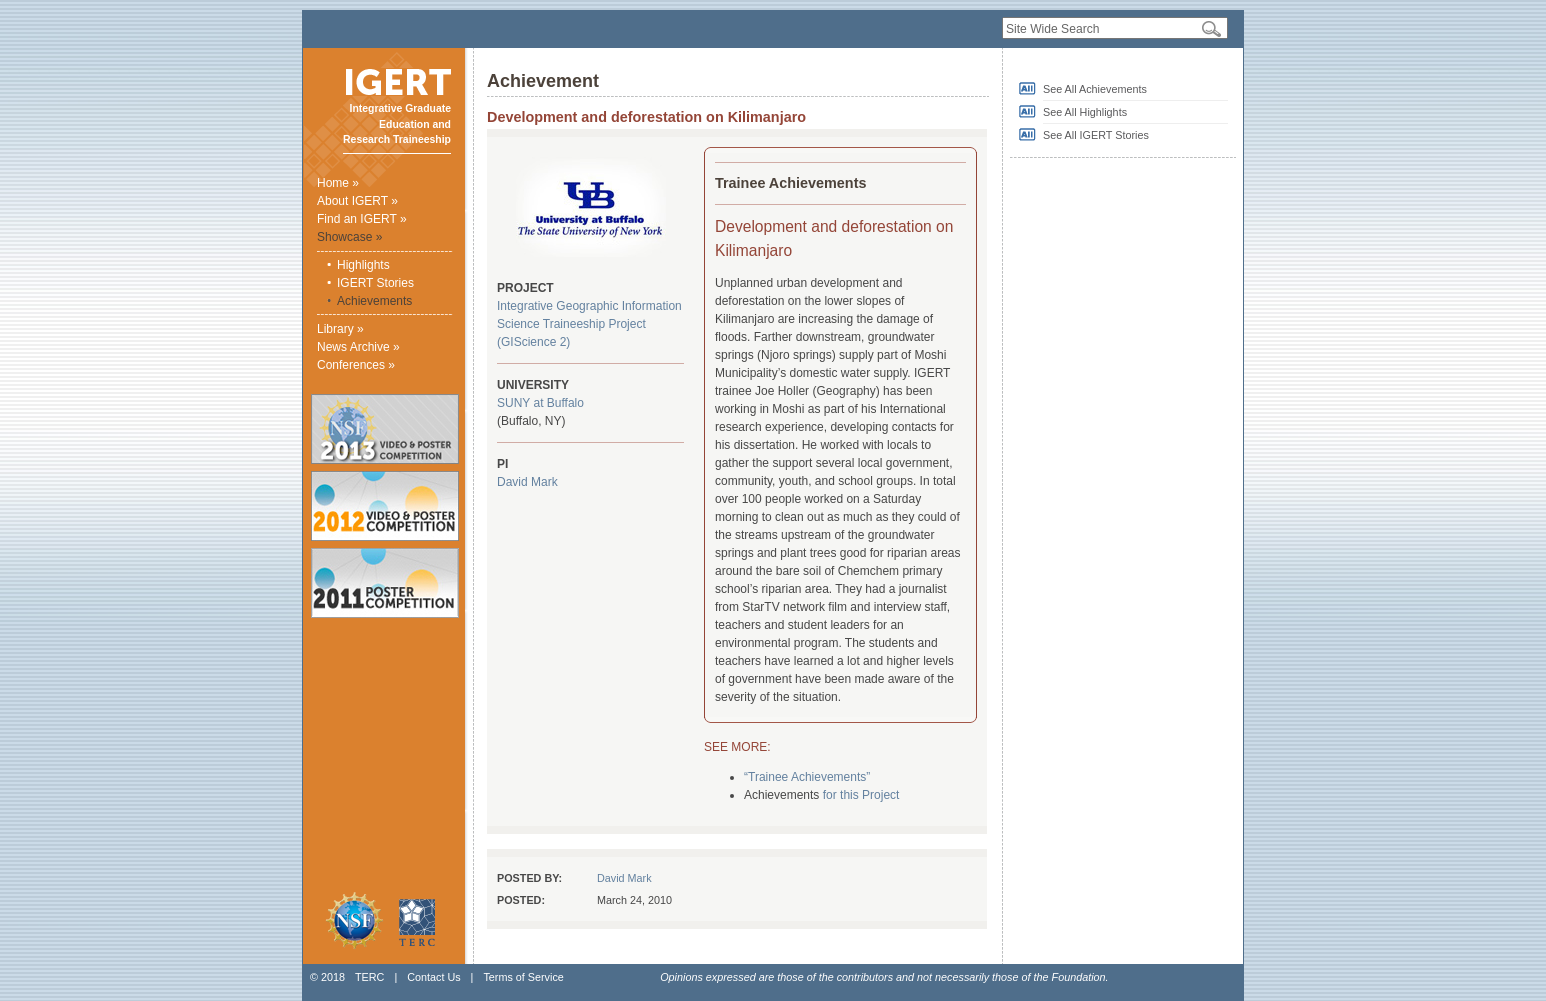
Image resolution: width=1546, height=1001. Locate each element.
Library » (340, 329)
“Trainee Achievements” (807, 777)
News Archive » (358, 347)
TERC (369, 977)
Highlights (363, 265)
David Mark (527, 482)
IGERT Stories (375, 283)
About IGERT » (357, 201)
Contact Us (433, 977)
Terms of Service (523, 977)
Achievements (374, 301)
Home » (338, 183)
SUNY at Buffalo (540, 403)
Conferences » (356, 365)
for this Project (861, 795)
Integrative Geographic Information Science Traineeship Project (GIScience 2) (589, 324)
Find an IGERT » (362, 219)
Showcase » (349, 237)
